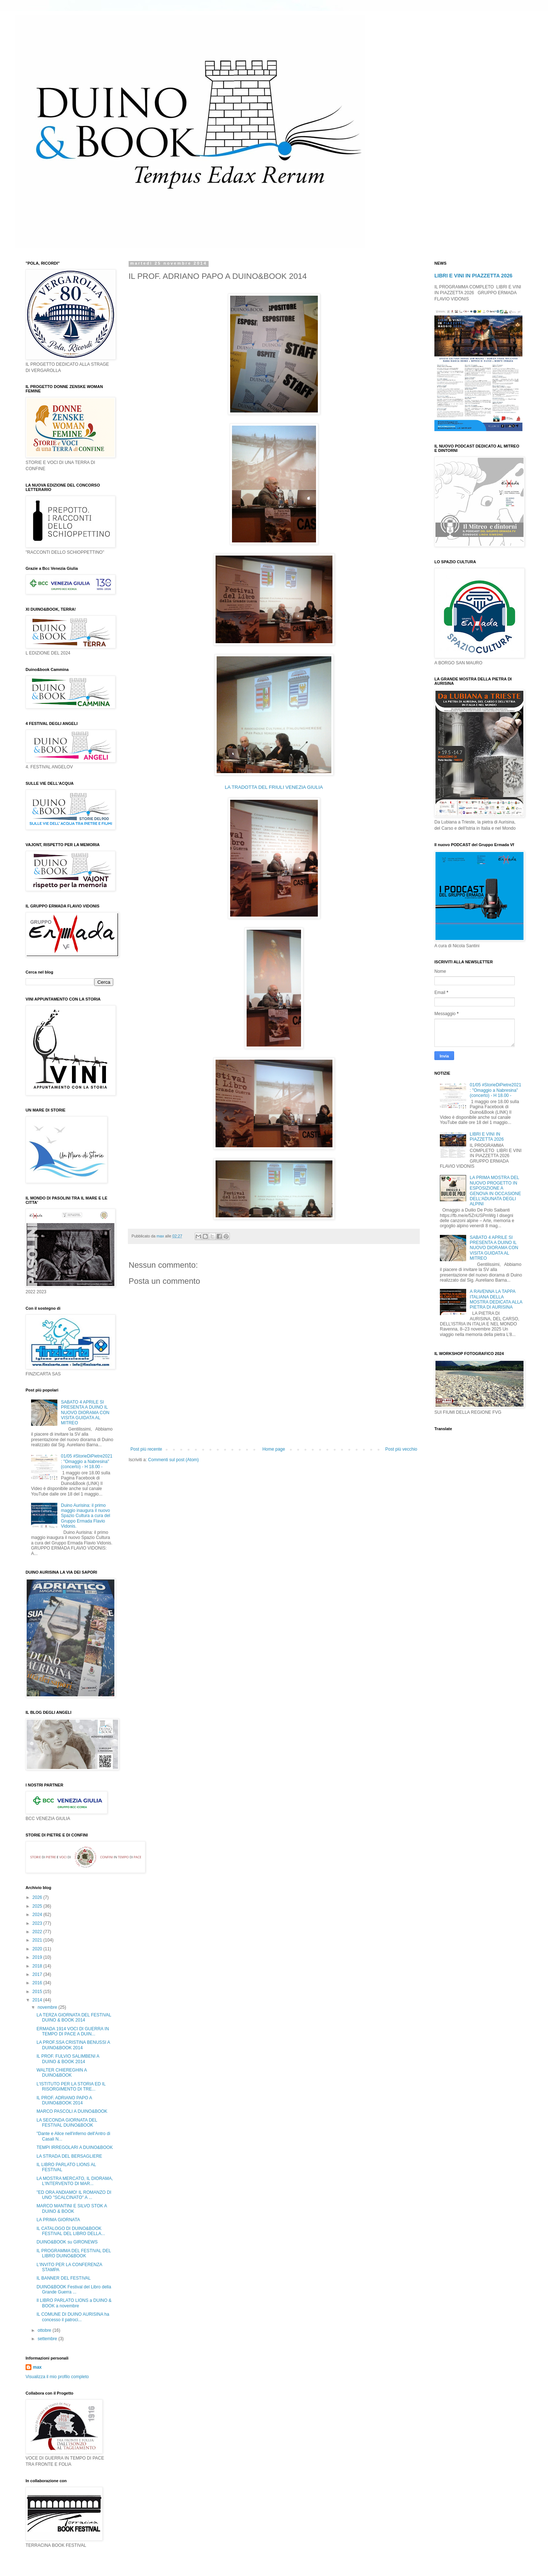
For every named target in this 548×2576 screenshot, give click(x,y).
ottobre (45, 2330)
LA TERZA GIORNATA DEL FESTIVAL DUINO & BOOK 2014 (74, 2017)
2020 (38, 1948)
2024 (38, 1914)
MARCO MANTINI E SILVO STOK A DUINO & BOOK (72, 2208)
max (37, 2367)
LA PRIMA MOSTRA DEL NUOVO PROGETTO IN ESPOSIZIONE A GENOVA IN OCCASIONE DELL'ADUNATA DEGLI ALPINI (495, 1190)
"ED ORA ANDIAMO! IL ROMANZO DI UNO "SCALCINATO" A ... (74, 2195)
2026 (38, 1897)
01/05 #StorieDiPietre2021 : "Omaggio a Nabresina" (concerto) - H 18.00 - (87, 1461)
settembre (48, 2338)
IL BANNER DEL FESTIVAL (64, 2278)
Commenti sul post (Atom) (173, 1459)
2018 (38, 1966)
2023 (38, 1923)
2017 (38, 1974)
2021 (38, 1940)
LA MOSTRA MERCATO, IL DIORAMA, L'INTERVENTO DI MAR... (75, 2181)
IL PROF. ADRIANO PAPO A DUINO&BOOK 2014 (64, 2100)
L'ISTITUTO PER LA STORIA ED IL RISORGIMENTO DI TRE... (71, 2086)
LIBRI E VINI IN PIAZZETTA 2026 (473, 276)
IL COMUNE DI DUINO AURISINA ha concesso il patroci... (73, 2317)
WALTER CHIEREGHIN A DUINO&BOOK (62, 2073)
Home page (273, 1449)
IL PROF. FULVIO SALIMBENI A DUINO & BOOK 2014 (68, 2059)
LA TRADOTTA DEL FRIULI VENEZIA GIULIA (274, 787)
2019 (38, 1957)
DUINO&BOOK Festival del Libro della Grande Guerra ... (74, 2289)
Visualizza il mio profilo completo (57, 2376)
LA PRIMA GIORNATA (58, 2219)
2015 (38, 1991)
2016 (38, 1982)
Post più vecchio (401, 1449)
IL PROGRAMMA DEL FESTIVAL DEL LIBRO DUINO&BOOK (74, 2253)
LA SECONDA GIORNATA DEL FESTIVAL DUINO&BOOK (67, 2123)
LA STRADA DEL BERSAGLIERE (69, 2156)
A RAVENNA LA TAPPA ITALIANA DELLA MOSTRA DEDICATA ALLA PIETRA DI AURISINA (496, 1299)
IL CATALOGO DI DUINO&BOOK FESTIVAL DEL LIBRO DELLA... (71, 2231)
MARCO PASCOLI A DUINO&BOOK (72, 2111)
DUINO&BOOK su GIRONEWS (67, 2242)
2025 (38, 1906)
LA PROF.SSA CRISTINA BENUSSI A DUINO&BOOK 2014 (73, 2045)
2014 (38, 2000)
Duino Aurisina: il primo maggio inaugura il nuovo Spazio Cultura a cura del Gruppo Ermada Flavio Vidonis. (85, 1516)
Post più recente (146, 1449)
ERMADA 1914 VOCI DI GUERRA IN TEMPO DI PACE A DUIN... (73, 2031)
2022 (38, 1931)
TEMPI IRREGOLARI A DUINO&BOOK (75, 2147)
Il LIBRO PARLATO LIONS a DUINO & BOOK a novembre (74, 2303)
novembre (48, 2007)
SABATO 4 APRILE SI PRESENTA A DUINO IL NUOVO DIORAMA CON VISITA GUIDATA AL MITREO (85, 1413)
